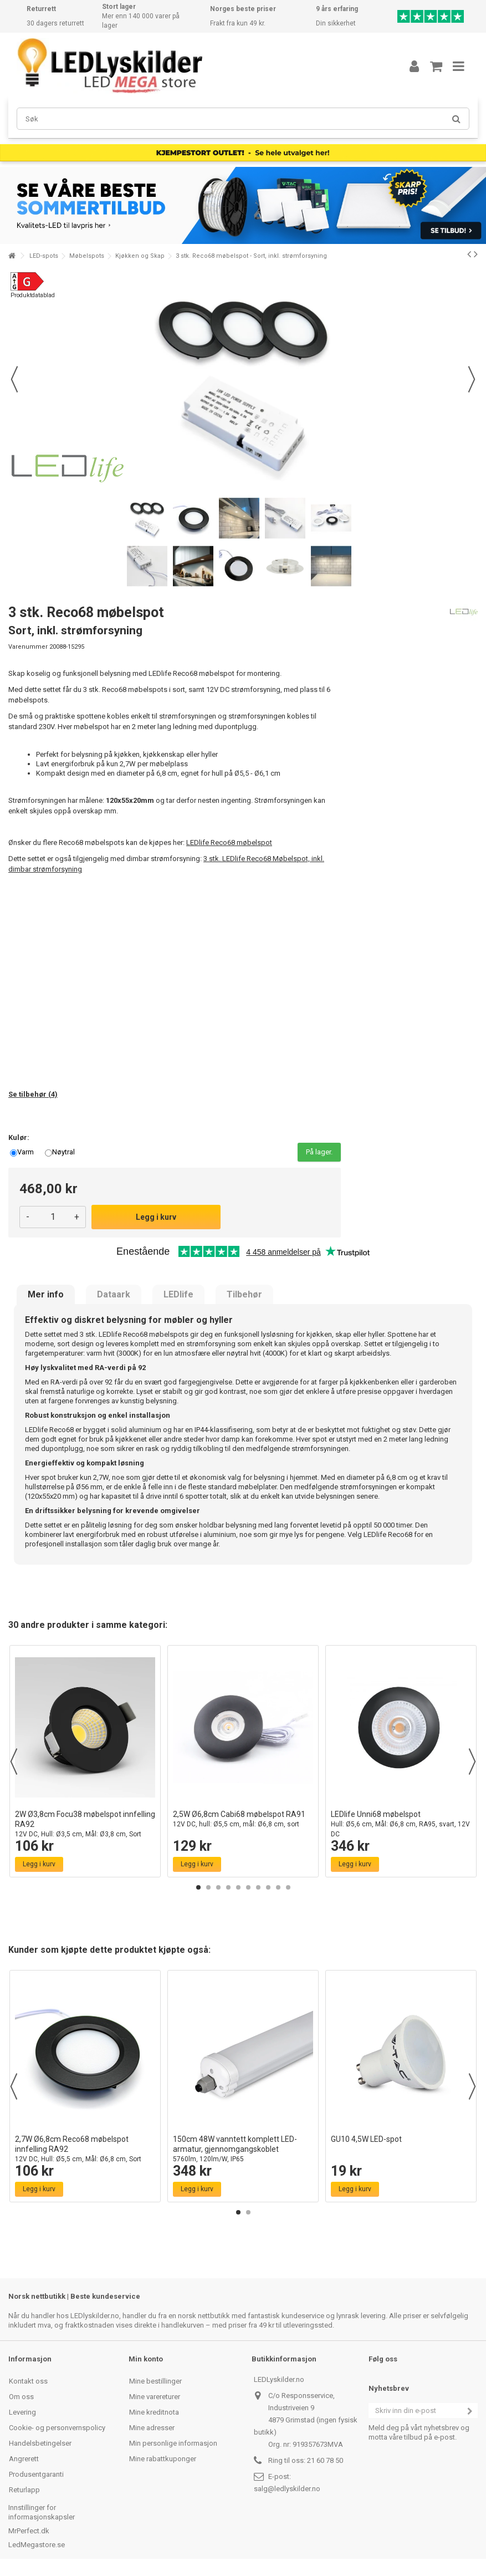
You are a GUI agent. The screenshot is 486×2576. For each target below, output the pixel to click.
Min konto (146, 2359)
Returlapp (24, 2490)
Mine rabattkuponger (162, 2459)
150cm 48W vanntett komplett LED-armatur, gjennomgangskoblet (243, 2149)
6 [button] (248, 1887)
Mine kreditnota (154, 2412)
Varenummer (28, 646)
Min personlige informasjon (173, 2443)
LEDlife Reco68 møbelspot (229, 842)
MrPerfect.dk (28, 2531)
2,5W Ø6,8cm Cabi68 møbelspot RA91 (243, 1819)
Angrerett (24, 2459)
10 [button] (288, 1887)
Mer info (46, 1294)
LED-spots (43, 255)
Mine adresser (152, 2428)
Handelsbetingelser (40, 2443)
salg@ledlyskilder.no (287, 2489)
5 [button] (238, 1887)
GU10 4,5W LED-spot (366, 2139)
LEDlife (178, 1294)
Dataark (113, 1294)
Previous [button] (14, 1761)
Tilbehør (244, 1294)
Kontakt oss (28, 2381)
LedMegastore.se (36, 2545)
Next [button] (472, 1761)
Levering (22, 2412)
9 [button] (278, 1887)
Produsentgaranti (36, 2474)
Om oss (21, 2396)
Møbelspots (86, 255)
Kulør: (19, 1137)
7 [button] (258, 1887)
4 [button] (228, 1887)
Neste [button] (472, 379)
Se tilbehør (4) (33, 1094)
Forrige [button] (14, 379)
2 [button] (208, 1887)
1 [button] (198, 1887)
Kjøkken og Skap (140, 255)
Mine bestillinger (155, 2381)
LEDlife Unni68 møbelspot (401, 1824)
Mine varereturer (154, 2396)
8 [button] (268, 1887)
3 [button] (218, 1887)
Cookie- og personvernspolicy (57, 2428)
